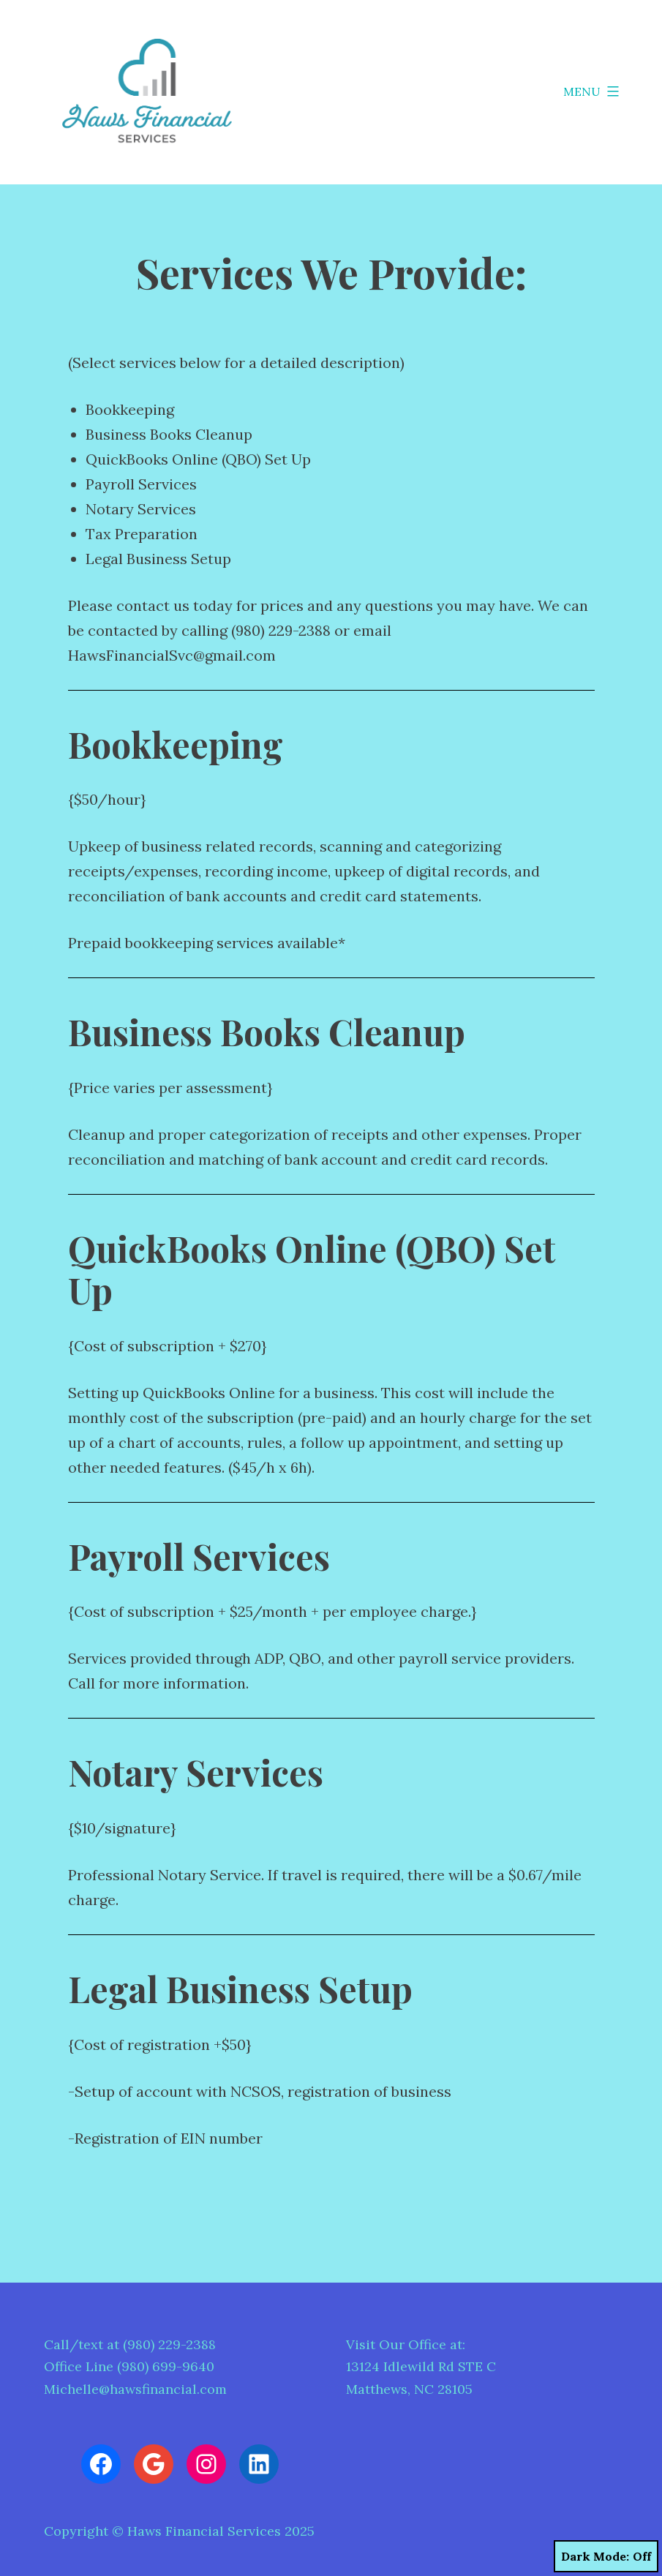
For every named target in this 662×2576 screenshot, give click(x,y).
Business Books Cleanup (169, 434)
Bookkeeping (130, 409)
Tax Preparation (142, 534)
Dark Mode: (606, 2556)
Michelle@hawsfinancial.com (135, 2389)
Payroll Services (141, 484)
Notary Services (141, 509)
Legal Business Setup (158, 558)
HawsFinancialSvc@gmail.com (172, 655)
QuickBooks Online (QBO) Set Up (198, 459)
